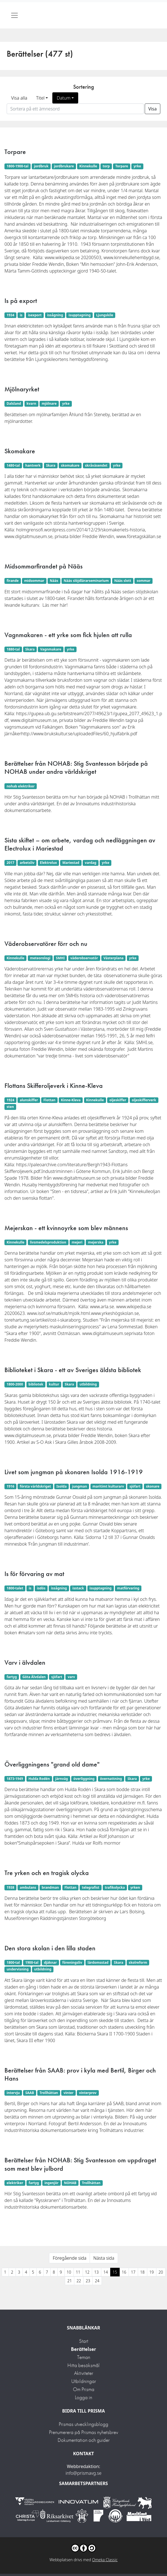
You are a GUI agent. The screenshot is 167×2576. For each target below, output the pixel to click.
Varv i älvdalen (24, 1662)
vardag (91, 862)
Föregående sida (69, 2258)
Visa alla (19, 98)
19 (151, 2272)
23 (88, 2280)
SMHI (60, 958)
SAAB (29, 2092)
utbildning (88, 1384)
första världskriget (35, 1486)
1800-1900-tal (18, 166)
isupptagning (79, 315)
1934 (10, 315)
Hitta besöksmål (83, 2365)
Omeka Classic (105, 2559)
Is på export (20, 300)
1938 (10, 1887)
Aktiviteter (83, 2373)
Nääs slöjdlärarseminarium (86, 580)
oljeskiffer (117, 1100)
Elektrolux (48, 862)
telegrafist (90, 1887)
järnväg (61, 1778)
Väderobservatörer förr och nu (45, 943)
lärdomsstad (98, 1962)
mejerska (96, 1242)
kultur (54, 1384)
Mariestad (70, 862)
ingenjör (51, 2182)
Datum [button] (63, 98)
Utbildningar (83, 2381)
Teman (83, 2357)
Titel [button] (40, 98)
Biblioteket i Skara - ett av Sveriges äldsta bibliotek (72, 1369)
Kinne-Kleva (71, 1100)
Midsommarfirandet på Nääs (43, 566)
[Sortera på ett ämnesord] (75, 108)
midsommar (34, 580)
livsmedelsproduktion (48, 1242)
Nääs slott (122, 580)
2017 (10, 862)
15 (115, 2272)
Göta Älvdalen (34, 1676)
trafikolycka (115, 1887)
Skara (50, 465)
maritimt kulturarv (108, 1486)
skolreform (138, 1962)
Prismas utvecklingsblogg (83, 2424)
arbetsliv (27, 862)
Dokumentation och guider (84, 2440)
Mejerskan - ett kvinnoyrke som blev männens (66, 1227)
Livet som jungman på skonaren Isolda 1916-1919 (73, 1471)
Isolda (62, 1486)
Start (83, 2341)
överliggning (84, 1778)
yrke (137, 166)
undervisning (18, 1969)
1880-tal (13, 649)
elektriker (15, 2182)
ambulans (28, 1887)
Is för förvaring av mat (34, 1573)
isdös (41, 1588)
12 (87, 2272)
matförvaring (128, 1588)
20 (161, 2272)
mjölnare (49, 403)
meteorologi (40, 958)
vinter (68, 2092)
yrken (135, 1887)
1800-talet (15, 1588)
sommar (143, 580)
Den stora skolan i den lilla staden (49, 1948)
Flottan (49, 1100)
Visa (152, 109)
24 (97, 2280)
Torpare (15, 151)
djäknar (50, 1962)
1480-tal (13, 465)
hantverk (33, 465)
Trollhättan (49, 2092)
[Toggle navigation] (14, 15)
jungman (79, 1486)
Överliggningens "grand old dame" (52, 1764)
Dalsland (14, 403)
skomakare (70, 465)
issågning (55, 315)
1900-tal (31, 1962)
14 (106, 2272)
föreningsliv (72, 1962)
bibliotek (35, 1384)
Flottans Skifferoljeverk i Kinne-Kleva (53, 1085)
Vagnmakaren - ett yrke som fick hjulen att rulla (68, 634)
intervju (13, 2092)
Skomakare (19, 451)
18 (142, 2272)
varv (71, 1676)
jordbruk (41, 166)
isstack (78, 1588)
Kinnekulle (88, 166)
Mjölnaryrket (21, 389)
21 (69, 2280)
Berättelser (83, 2349)
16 (124, 2272)
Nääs (54, 580)
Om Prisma (83, 2389)
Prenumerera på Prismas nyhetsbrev (83, 2432)
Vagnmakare (50, 649)
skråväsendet (96, 465)
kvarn (31, 403)
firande (13, 580)
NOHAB (70, 2182)
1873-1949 (15, 1778)
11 (78, 2272)
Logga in (83, 2397)
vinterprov (88, 2092)
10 (69, 2272)
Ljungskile (104, 315)
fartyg (12, 1676)
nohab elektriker (21, 786)
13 (96, 2272)
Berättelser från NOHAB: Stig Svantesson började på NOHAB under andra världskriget (76, 767)
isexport (34, 315)
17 (133, 2272)
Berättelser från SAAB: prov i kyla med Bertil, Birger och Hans (80, 2074)
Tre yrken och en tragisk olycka (46, 1872)
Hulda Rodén (39, 1778)
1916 (10, 1486)
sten (10, 1106)
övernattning (111, 1778)
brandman (50, 1887)
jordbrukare (64, 166)
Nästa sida (103, 2258)
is (21, 315)
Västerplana (114, 958)
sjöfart (135, 1486)
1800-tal (13, 1962)
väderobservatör (84, 958)
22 (79, 2280)
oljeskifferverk (144, 1100)
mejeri (77, 1242)
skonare (152, 1486)
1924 (10, 1100)
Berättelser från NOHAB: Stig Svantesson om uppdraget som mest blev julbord (80, 2164)
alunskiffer (29, 1100)
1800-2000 (15, 1384)
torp (106, 166)
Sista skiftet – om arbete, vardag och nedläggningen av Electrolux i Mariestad (79, 844)
